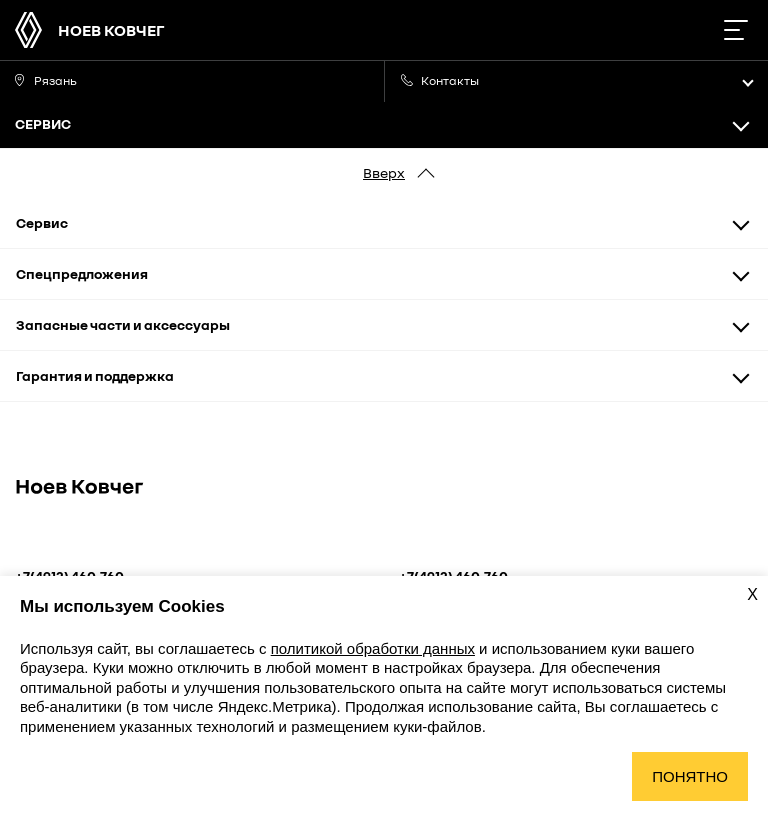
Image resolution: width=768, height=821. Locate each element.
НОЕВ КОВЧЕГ (111, 30)
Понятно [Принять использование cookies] (690, 776)
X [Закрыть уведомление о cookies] (752, 594)
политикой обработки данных (373, 648)
